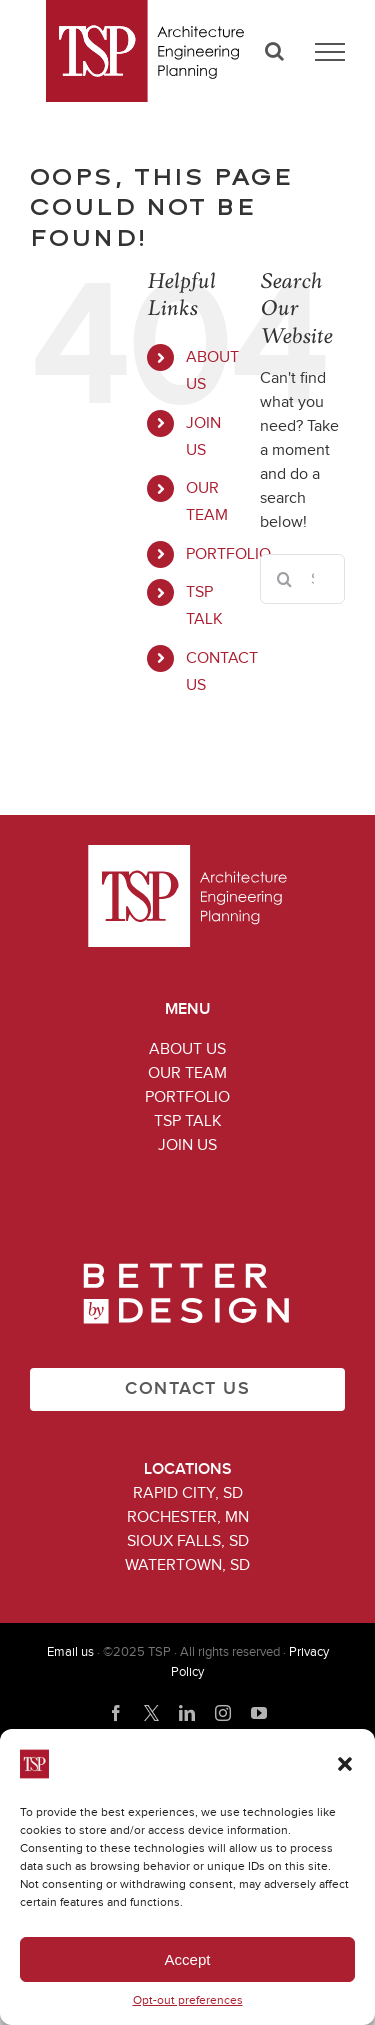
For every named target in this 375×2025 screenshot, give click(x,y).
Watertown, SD (187, 1565)
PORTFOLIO (228, 554)
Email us (70, 1652)
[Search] (285, 579)
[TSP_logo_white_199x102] (187, 853)
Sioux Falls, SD (188, 1541)
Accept (188, 1959)
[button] (345, 1764)
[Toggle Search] (274, 51)
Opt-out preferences (188, 2001)
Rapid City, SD (188, 1493)
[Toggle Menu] (330, 52)
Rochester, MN (188, 1517)
